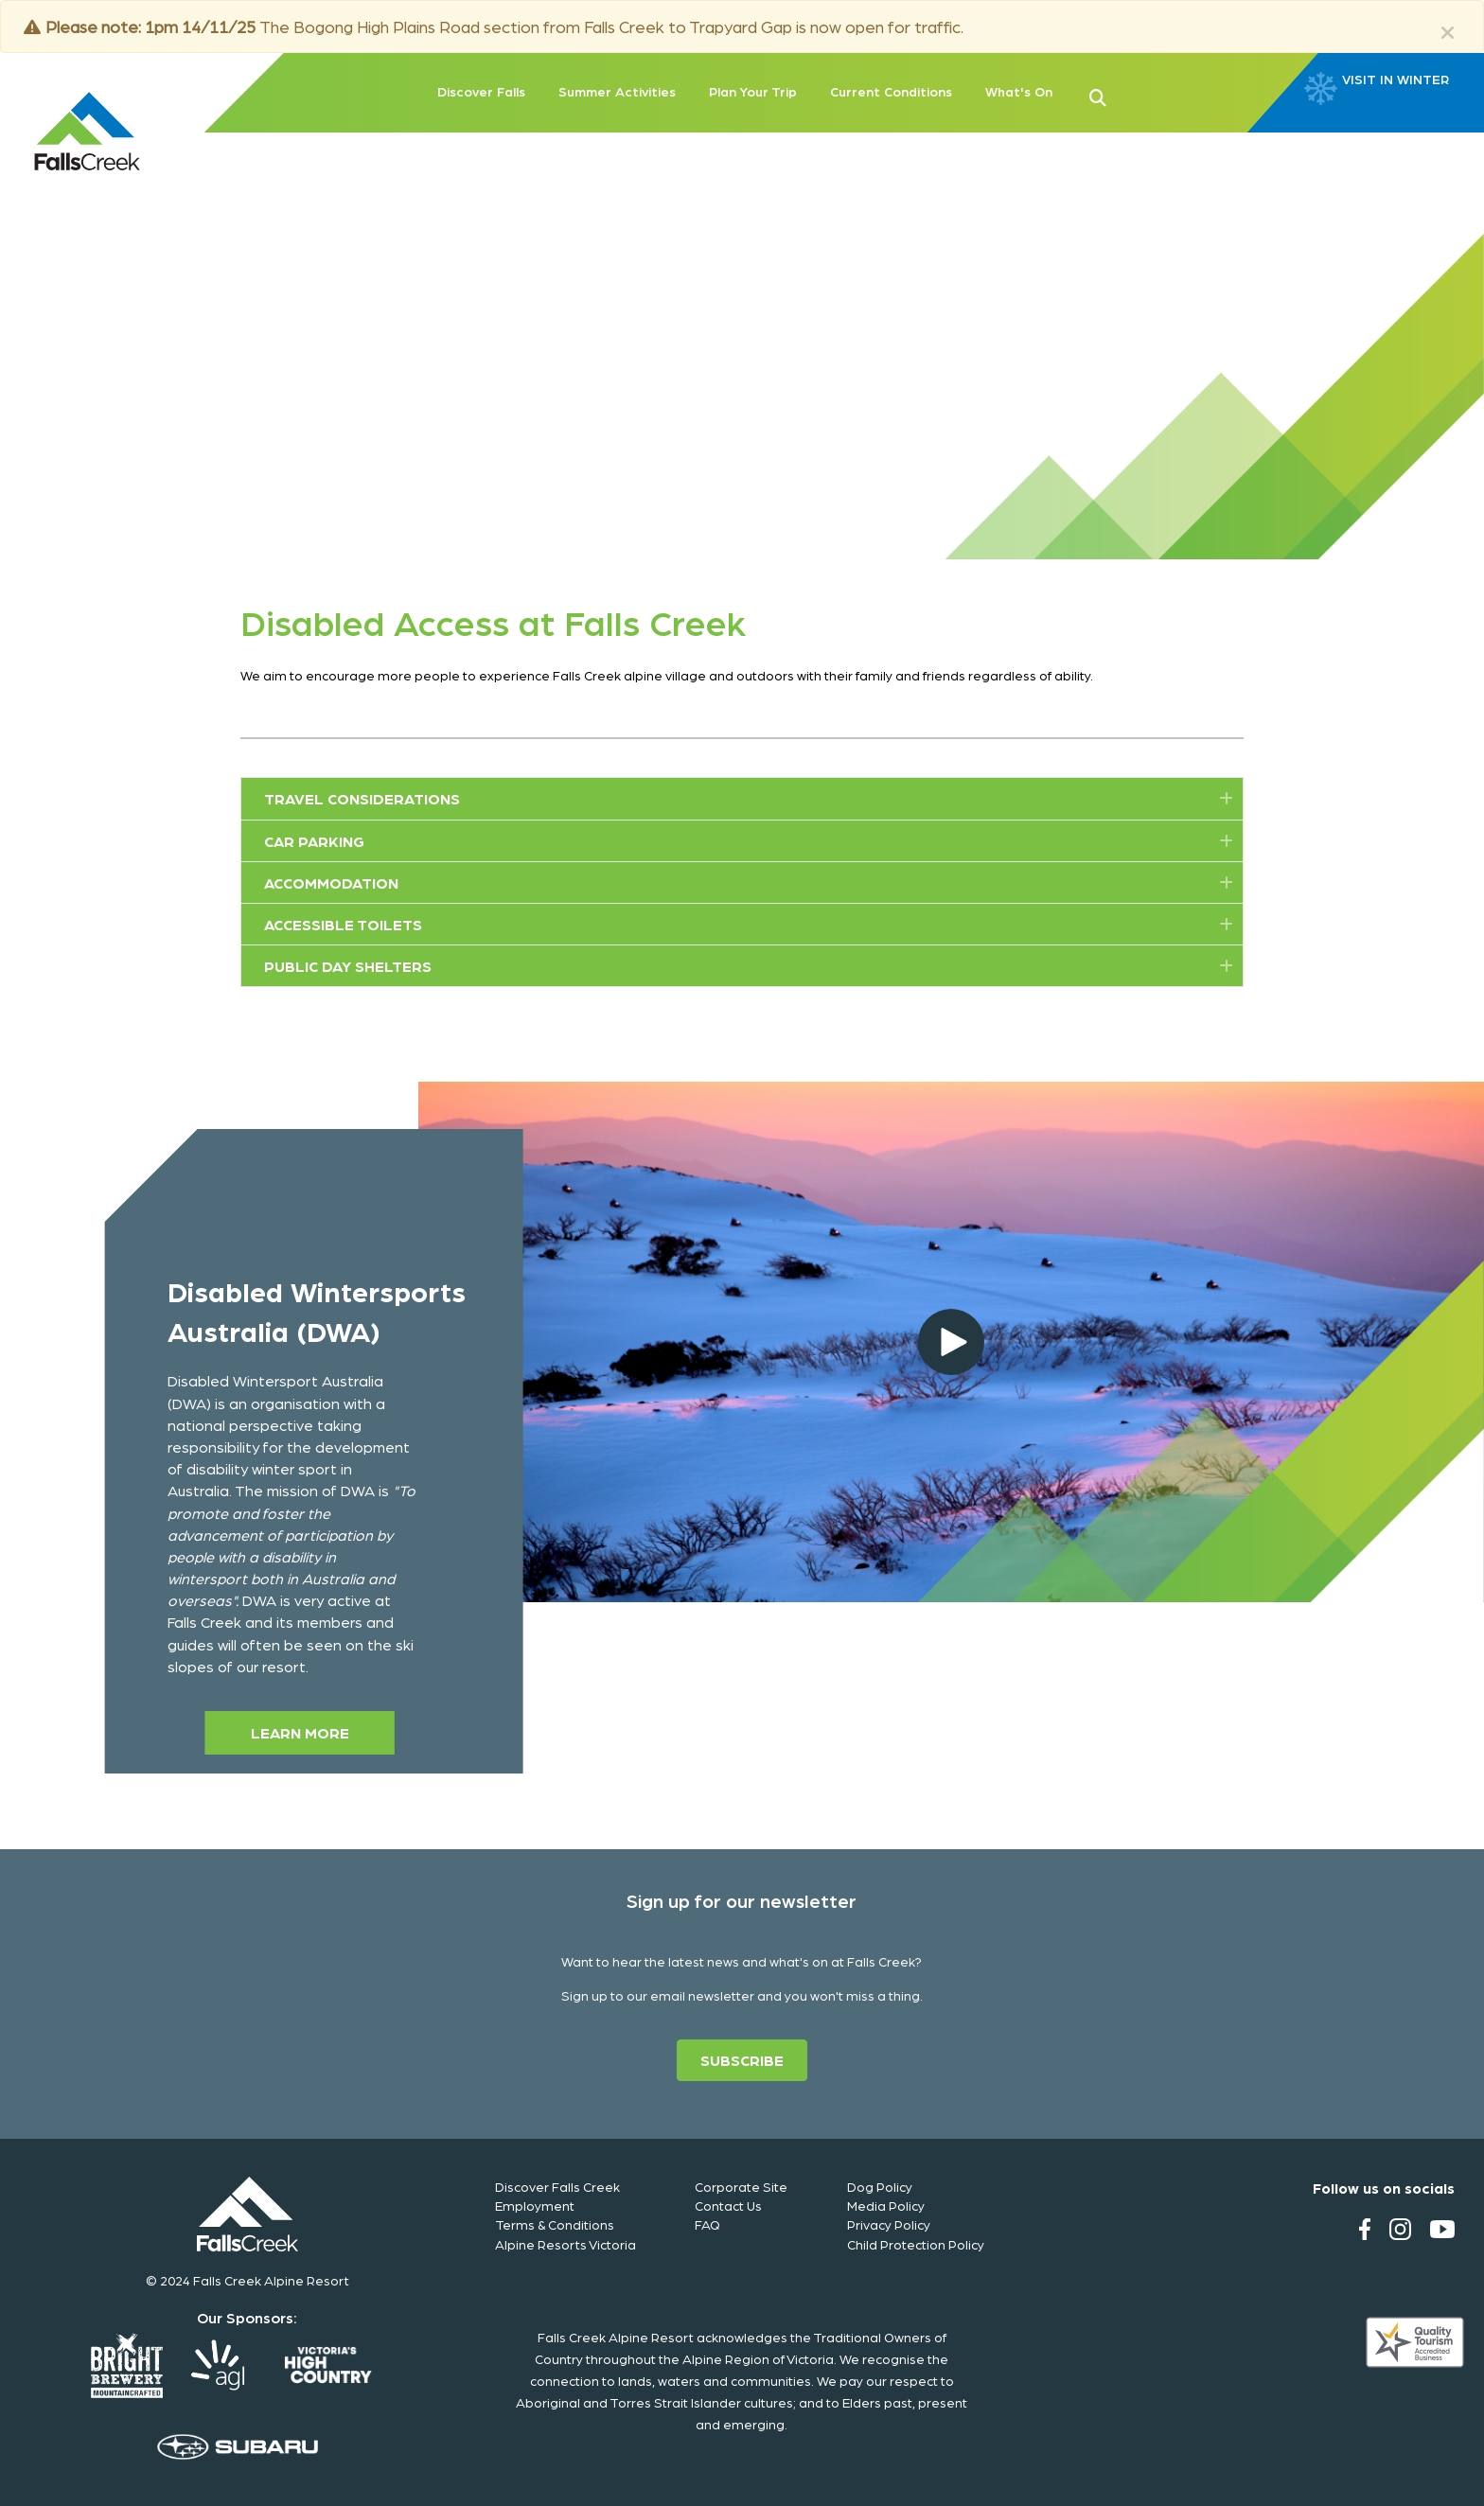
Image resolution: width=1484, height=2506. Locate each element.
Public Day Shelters (348, 966)
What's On (1018, 90)
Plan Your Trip (753, 90)
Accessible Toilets (343, 924)
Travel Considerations (362, 798)
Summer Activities (617, 90)
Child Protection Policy (915, 2243)
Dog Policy (879, 2186)
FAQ (707, 2223)
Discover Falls (481, 90)
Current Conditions (891, 90)
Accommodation (331, 882)
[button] (1128, 95)
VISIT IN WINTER (1395, 79)
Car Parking (314, 841)
